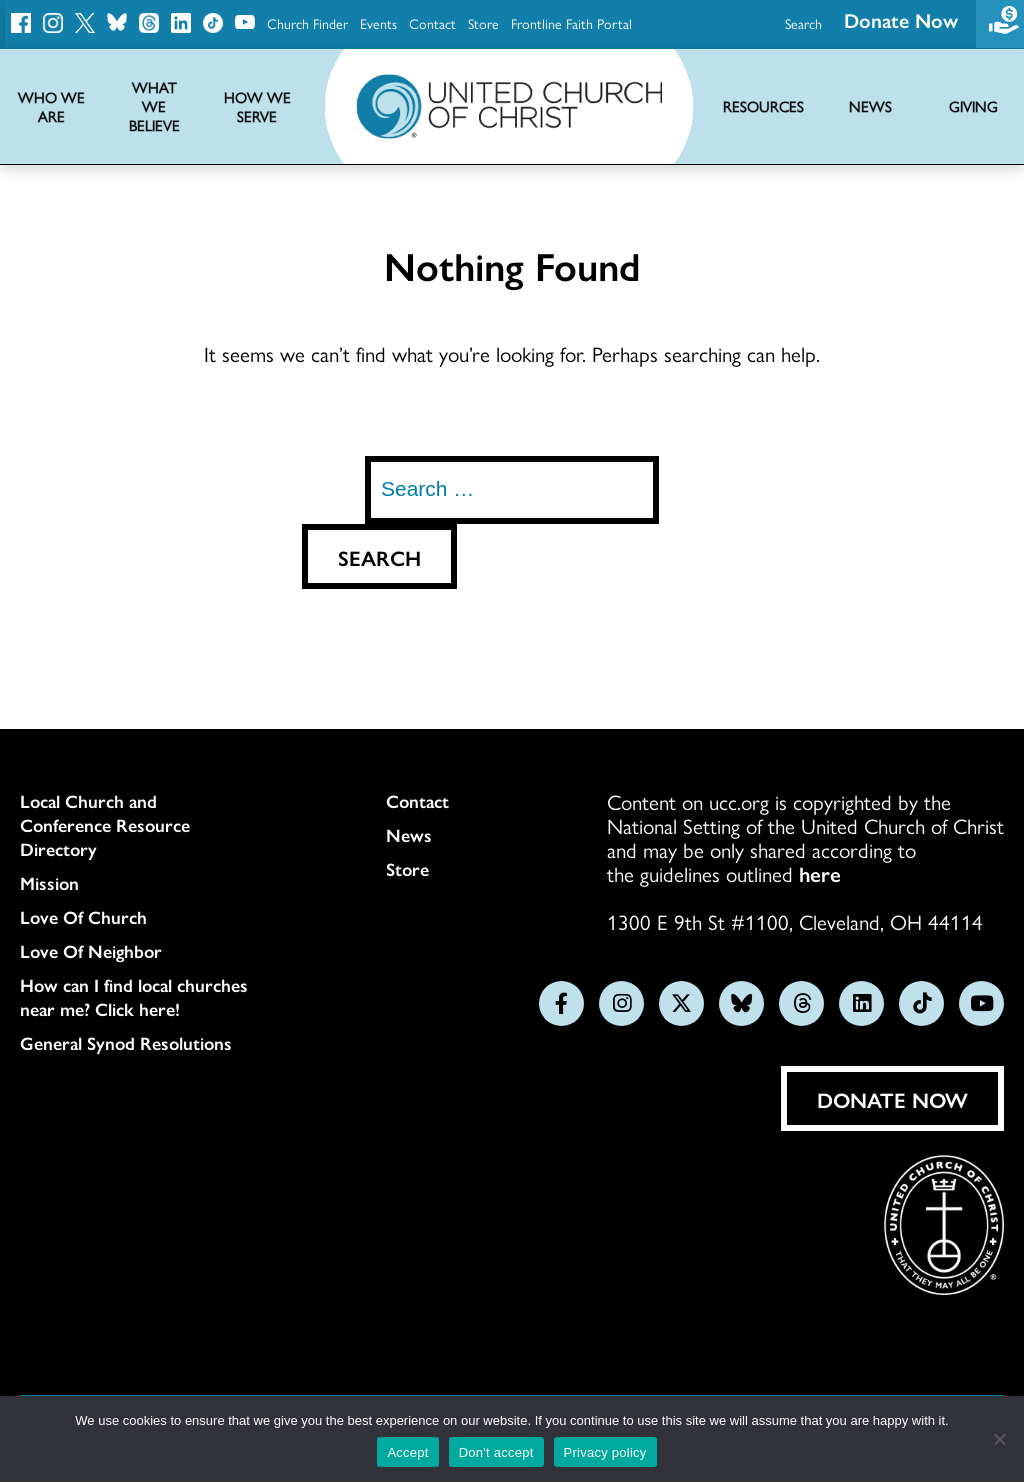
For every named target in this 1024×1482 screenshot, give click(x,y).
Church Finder (307, 23)
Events (378, 23)
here (820, 873)
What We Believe (154, 106)
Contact (432, 23)
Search (803, 23)
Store (483, 23)
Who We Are (51, 107)
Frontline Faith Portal (571, 23)
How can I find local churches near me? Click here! (134, 997)
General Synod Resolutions (126, 1043)
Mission (49, 883)
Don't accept (496, 1452)
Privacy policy (605, 1452)
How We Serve (257, 107)
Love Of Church (83, 917)
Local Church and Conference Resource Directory (105, 825)
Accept (407, 1452)
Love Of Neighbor (91, 951)
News (409, 835)
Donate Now (892, 1099)
